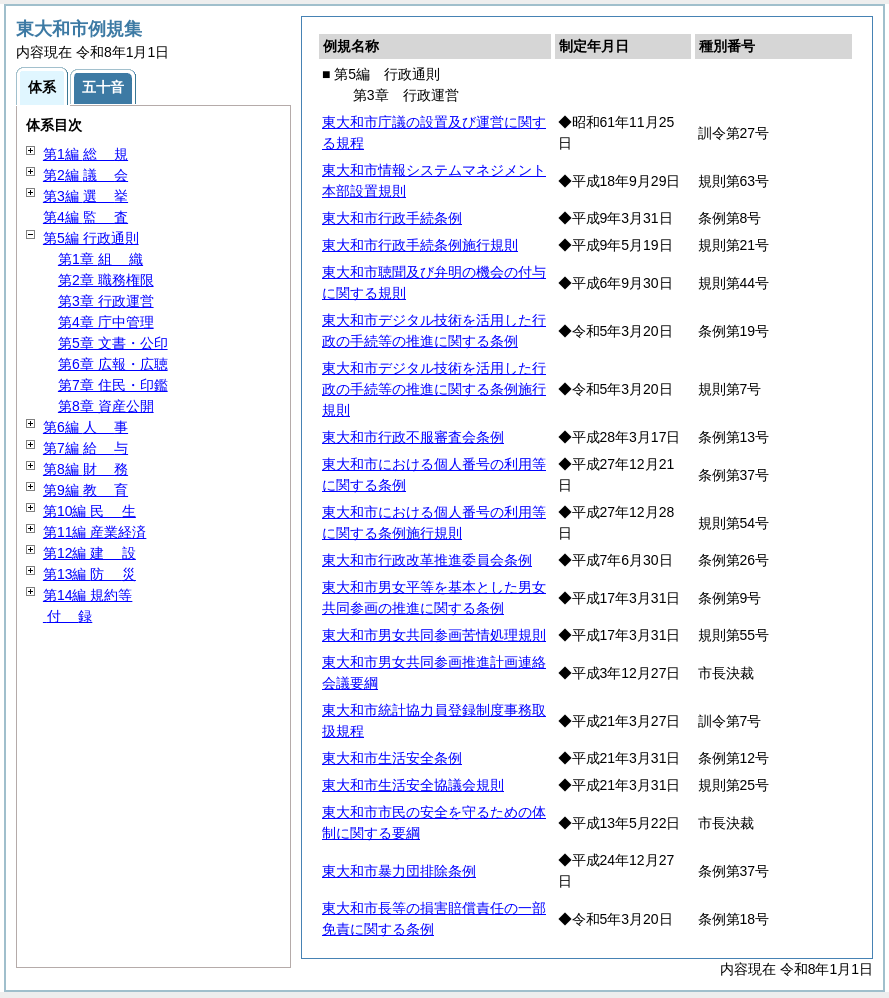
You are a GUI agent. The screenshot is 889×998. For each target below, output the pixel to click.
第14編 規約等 (87, 595)
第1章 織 (100, 259)
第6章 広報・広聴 (113, 364)
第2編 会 (85, 175)
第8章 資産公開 (106, 406)
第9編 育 (85, 490)
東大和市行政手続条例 (392, 218)
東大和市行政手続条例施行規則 (420, 245)
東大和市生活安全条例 (392, 758)
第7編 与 (85, 448)
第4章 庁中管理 (106, 322)
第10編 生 (89, 511)
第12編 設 (89, 553)
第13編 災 (89, 574)
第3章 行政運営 (106, 301)
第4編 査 (85, 217)
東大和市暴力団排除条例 (399, 871)
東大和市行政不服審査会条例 (413, 437)
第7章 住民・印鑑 (113, 385)
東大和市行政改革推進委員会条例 (427, 560)
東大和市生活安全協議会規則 (413, 785)
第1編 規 (85, 154)
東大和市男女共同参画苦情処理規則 (434, 635)
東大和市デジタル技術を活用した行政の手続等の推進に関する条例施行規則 (434, 389)
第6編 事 (85, 427)
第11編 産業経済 (94, 532)
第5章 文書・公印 (113, 343)
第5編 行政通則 (91, 238)
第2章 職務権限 (106, 280)
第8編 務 (85, 469)
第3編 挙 (85, 196)
